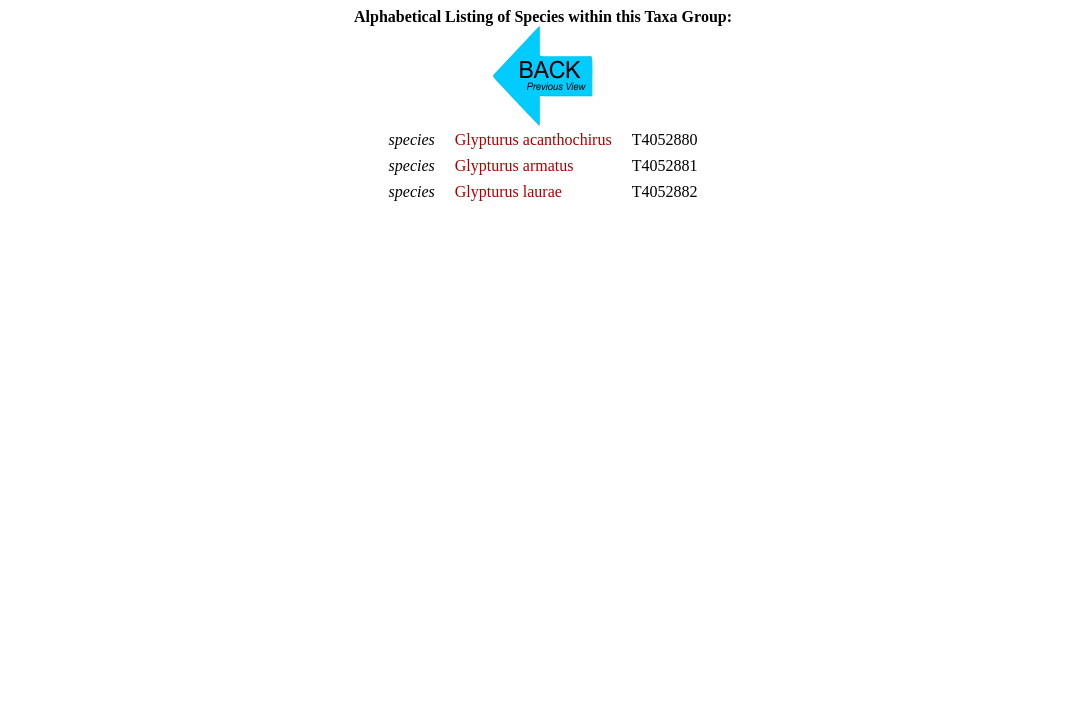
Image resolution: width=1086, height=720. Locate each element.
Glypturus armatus (514, 165)
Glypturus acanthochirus (533, 139)
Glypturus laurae (508, 191)
